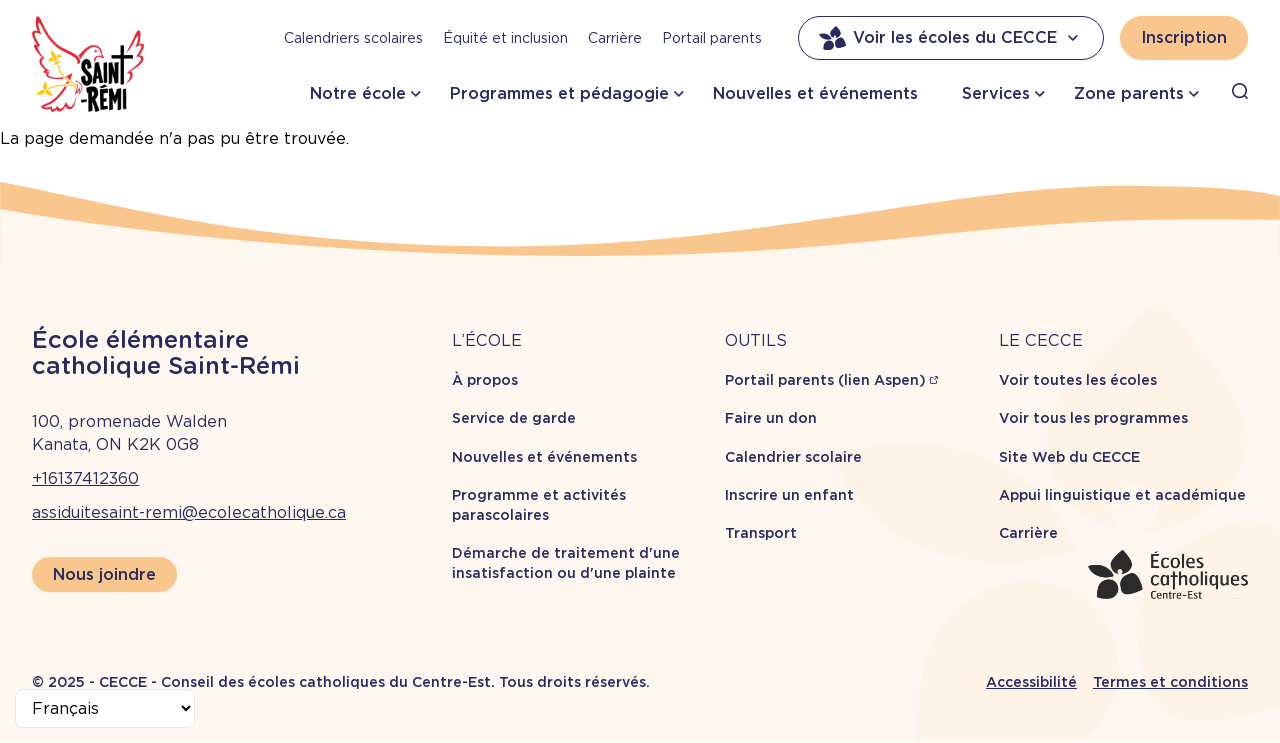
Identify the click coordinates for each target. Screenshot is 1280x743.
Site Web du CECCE (1069, 457)
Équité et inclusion (505, 38)
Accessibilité (1031, 682)
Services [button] (996, 93)
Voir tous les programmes (1093, 418)
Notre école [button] (358, 93)
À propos (485, 380)
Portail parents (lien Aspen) (825, 380)
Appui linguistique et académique (1122, 495)
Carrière (615, 38)
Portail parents (712, 38)
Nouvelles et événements (815, 93)
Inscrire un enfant (789, 495)
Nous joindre (104, 574)
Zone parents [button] (1129, 93)
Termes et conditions (1170, 682)
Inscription (1184, 37)
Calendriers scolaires (353, 38)
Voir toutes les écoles (1078, 380)
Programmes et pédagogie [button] (559, 93)
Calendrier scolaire (793, 457)
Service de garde (514, 418)
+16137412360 (85, 478)
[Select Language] (105, 708)
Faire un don (771, 418)
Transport (761, 533)
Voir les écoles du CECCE (951, 38)
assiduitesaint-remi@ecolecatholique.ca (189, 512)
